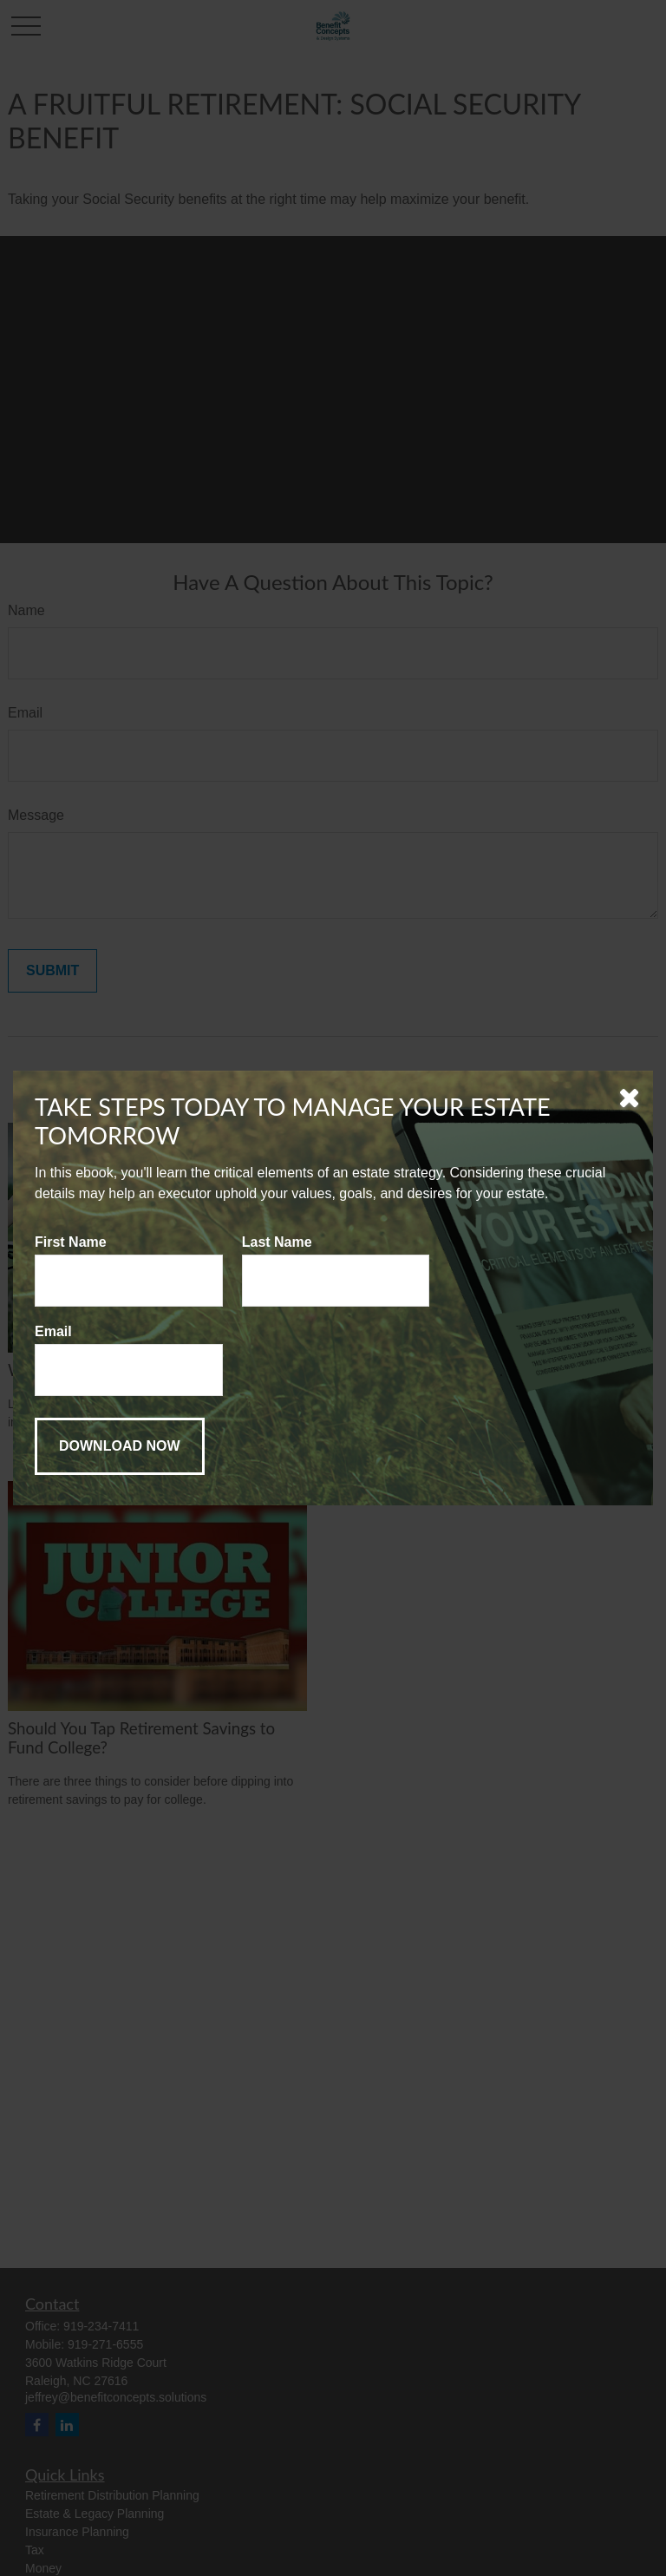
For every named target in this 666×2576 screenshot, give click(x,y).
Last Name (277, 1242)
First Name (71, 1242)
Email (53, 1331)
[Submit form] (120, 1446)
